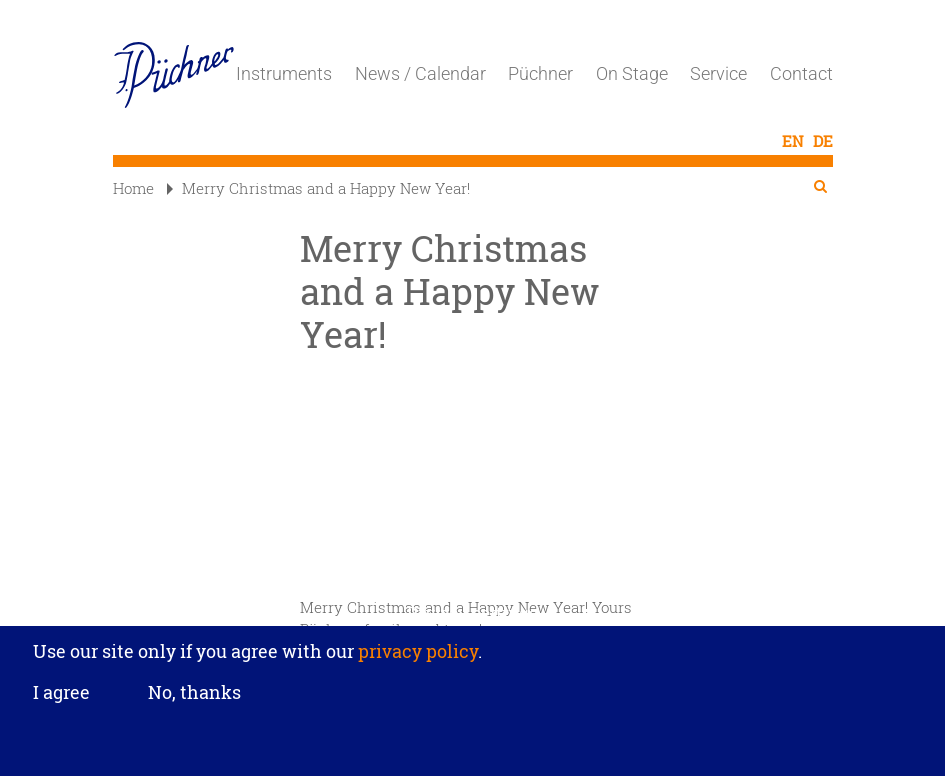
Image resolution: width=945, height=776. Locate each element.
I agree (61, 693)
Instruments (284, 73)
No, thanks (194, 692)
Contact (801, 73)
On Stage (632, 73)
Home (133, 188)
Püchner (540, 73)
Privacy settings (472, 612)
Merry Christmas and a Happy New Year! (318, 188)
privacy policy (416, 651)
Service (718, 73)
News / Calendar (420, 73)
